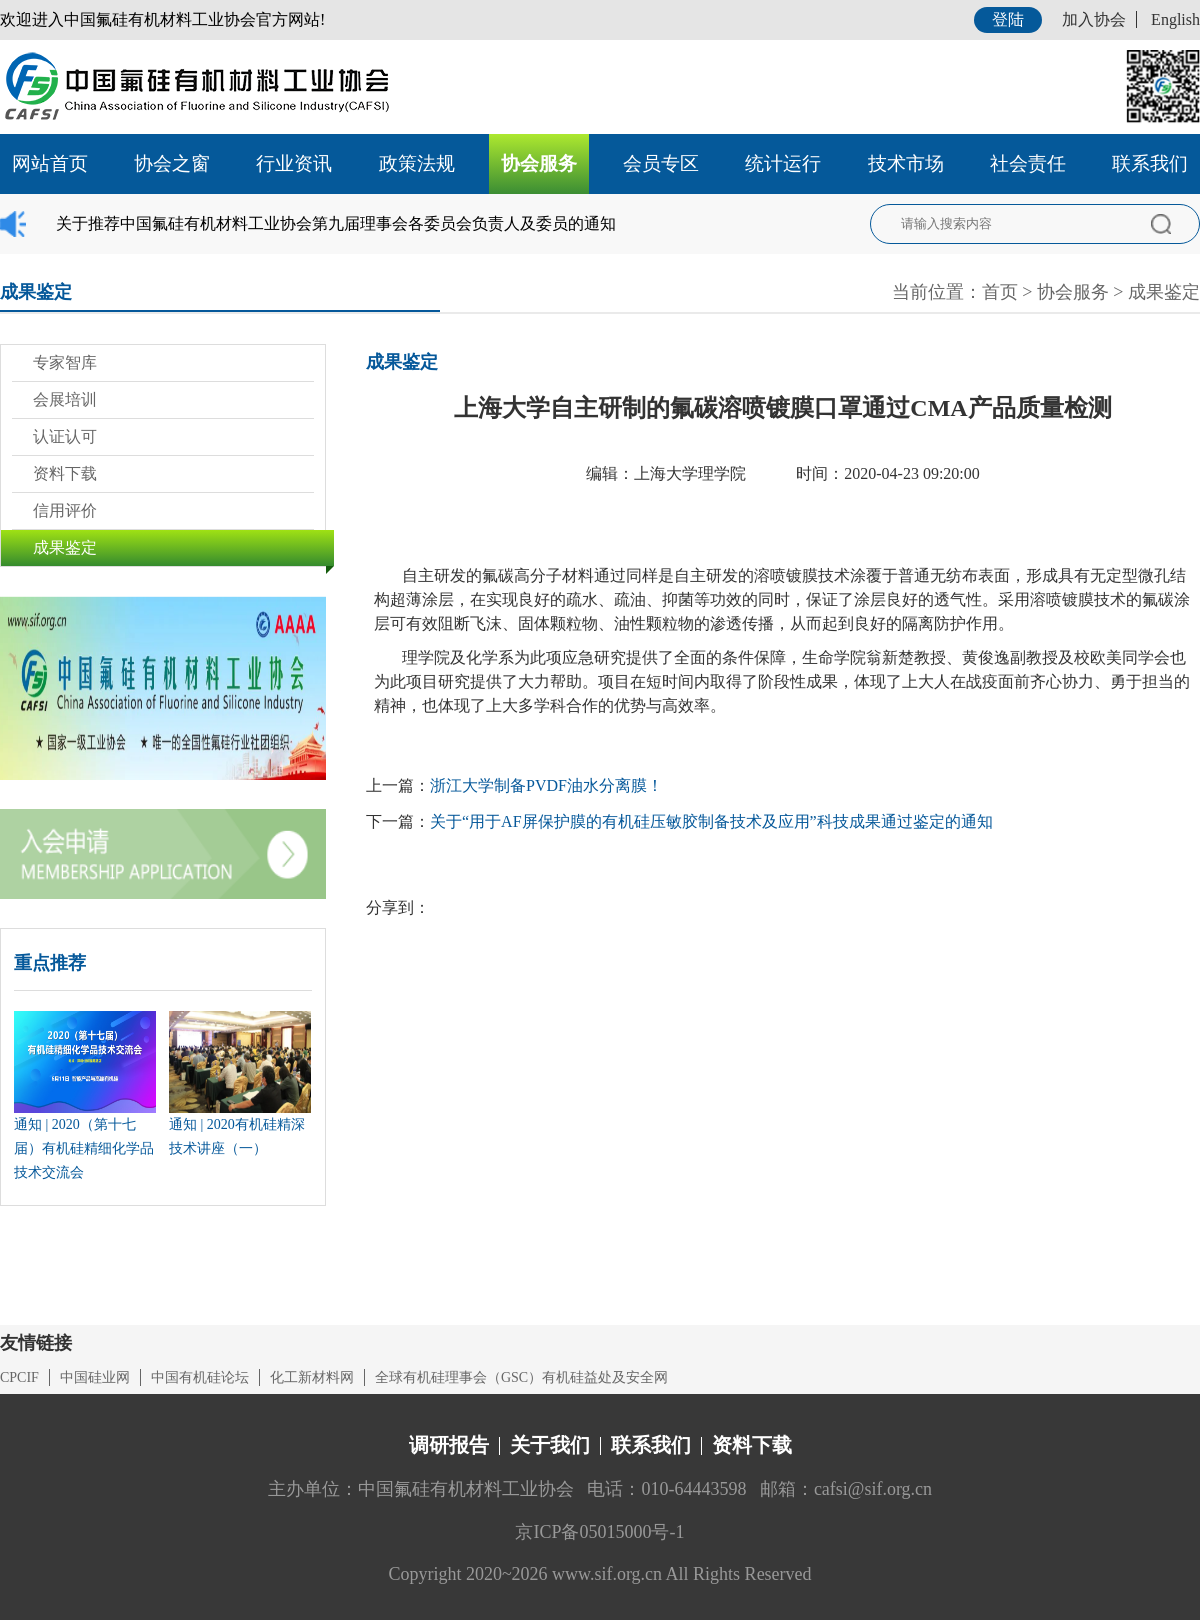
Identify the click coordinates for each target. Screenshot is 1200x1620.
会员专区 (661, 163)
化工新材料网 (312, 1377)
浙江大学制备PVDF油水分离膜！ (546, 785)
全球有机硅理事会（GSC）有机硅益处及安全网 (521, 1377)
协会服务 (539, 163)
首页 (1000, 292)
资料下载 (65, 473)
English (1175, 19)
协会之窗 (172, 163)
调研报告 (449, 1445)
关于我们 (550, 1445)
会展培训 (65, 399)
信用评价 (65, 510)
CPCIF (19, 1377)
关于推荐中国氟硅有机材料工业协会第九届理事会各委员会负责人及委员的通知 (336, 223)
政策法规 (417, 163)
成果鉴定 (1164, 292)
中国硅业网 (95, 1377)
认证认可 (65, 436)
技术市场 (906, 163)
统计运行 (783, 163)
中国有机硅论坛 (200, 1377)
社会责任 (1028, 163)
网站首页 (50, 163)
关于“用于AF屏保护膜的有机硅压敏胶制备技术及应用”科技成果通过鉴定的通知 (711, 821)
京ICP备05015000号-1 (599, 1532)
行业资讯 (294, 163)
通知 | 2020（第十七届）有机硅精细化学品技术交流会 (84, 1148)
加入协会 (1094, 19)
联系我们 (1150, 163)
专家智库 (65, 362)
